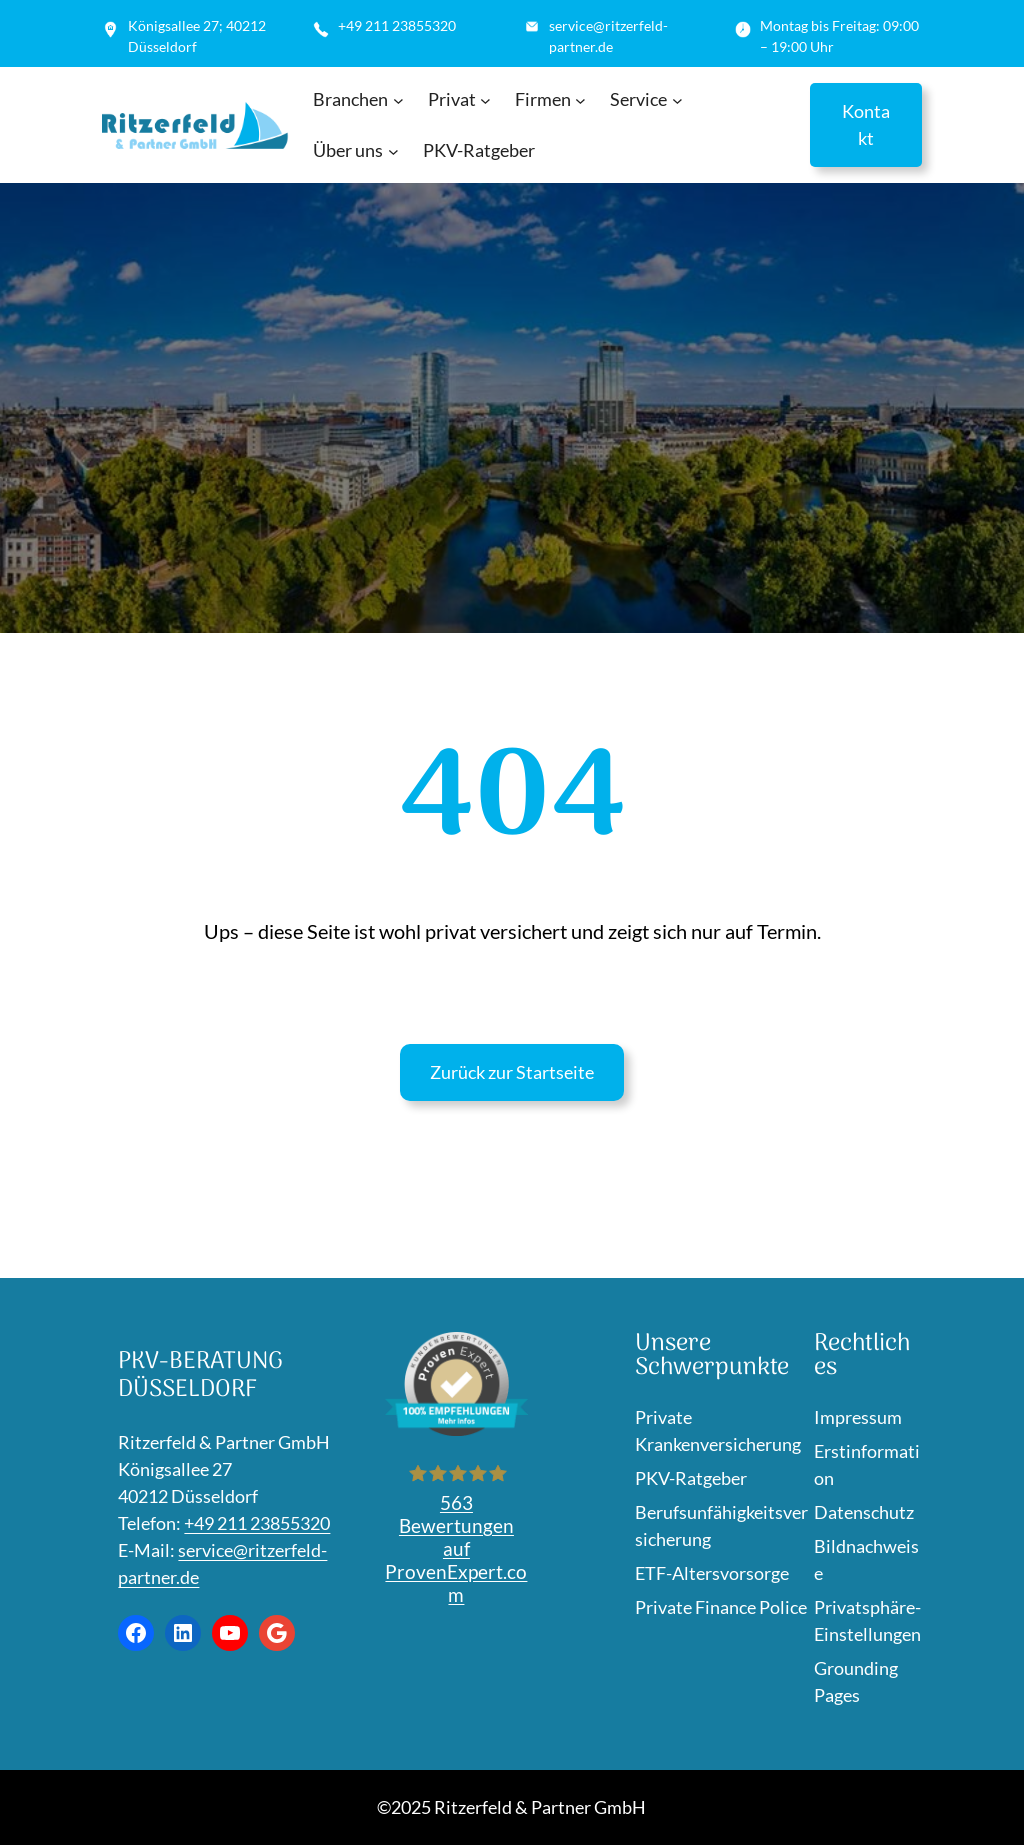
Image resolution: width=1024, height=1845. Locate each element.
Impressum (858, 1417)
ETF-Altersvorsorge (712, 1573)
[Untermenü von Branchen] (398, 100)
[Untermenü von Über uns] (393, 151)
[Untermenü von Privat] (485, 100)
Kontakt (866, 124)
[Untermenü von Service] (677, 100)
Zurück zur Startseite (512, 1072)
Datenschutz (864, 1512)
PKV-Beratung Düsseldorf (200, 1376)
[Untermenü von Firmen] (580, 100)
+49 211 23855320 (257, 1523)
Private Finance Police (721, 1607)
